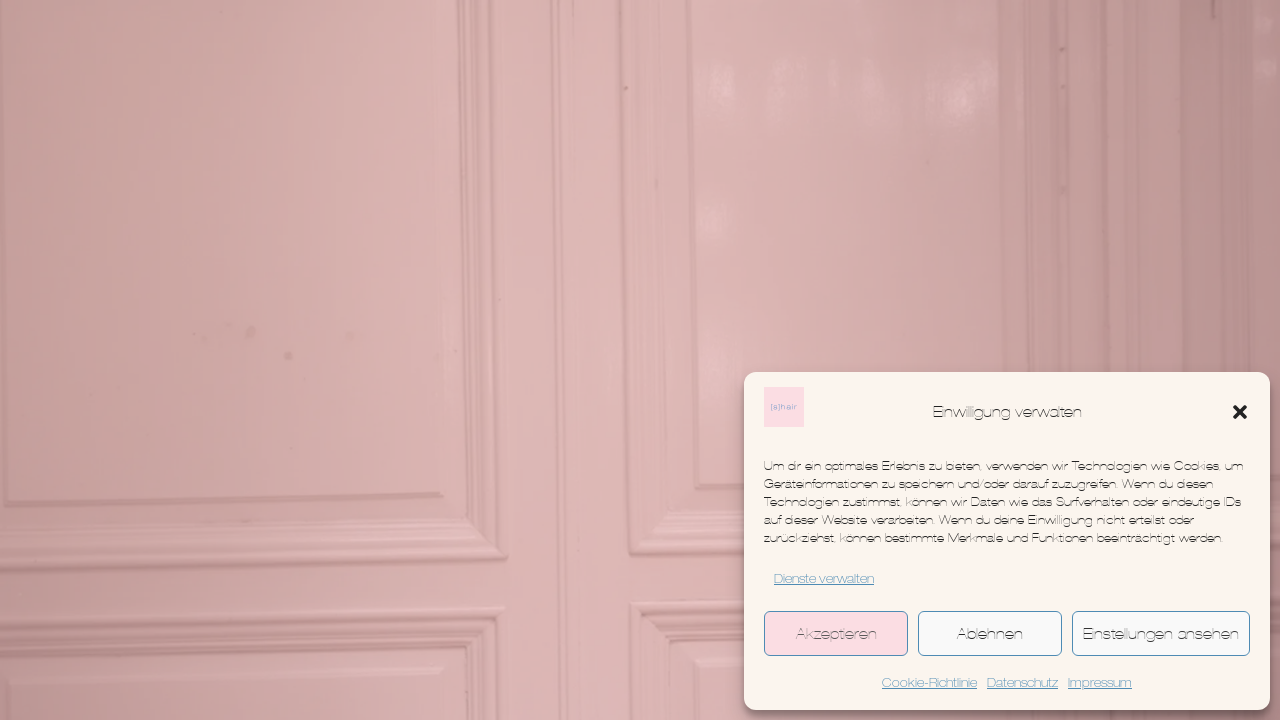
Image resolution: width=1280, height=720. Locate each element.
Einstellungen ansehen (1161, 633)
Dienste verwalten (824, 580)
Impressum (1100, 684)
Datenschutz (1022, 684)
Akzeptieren (836, 633)
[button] (1240, 412)
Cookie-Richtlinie (929, 684)
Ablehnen (990, 633)
